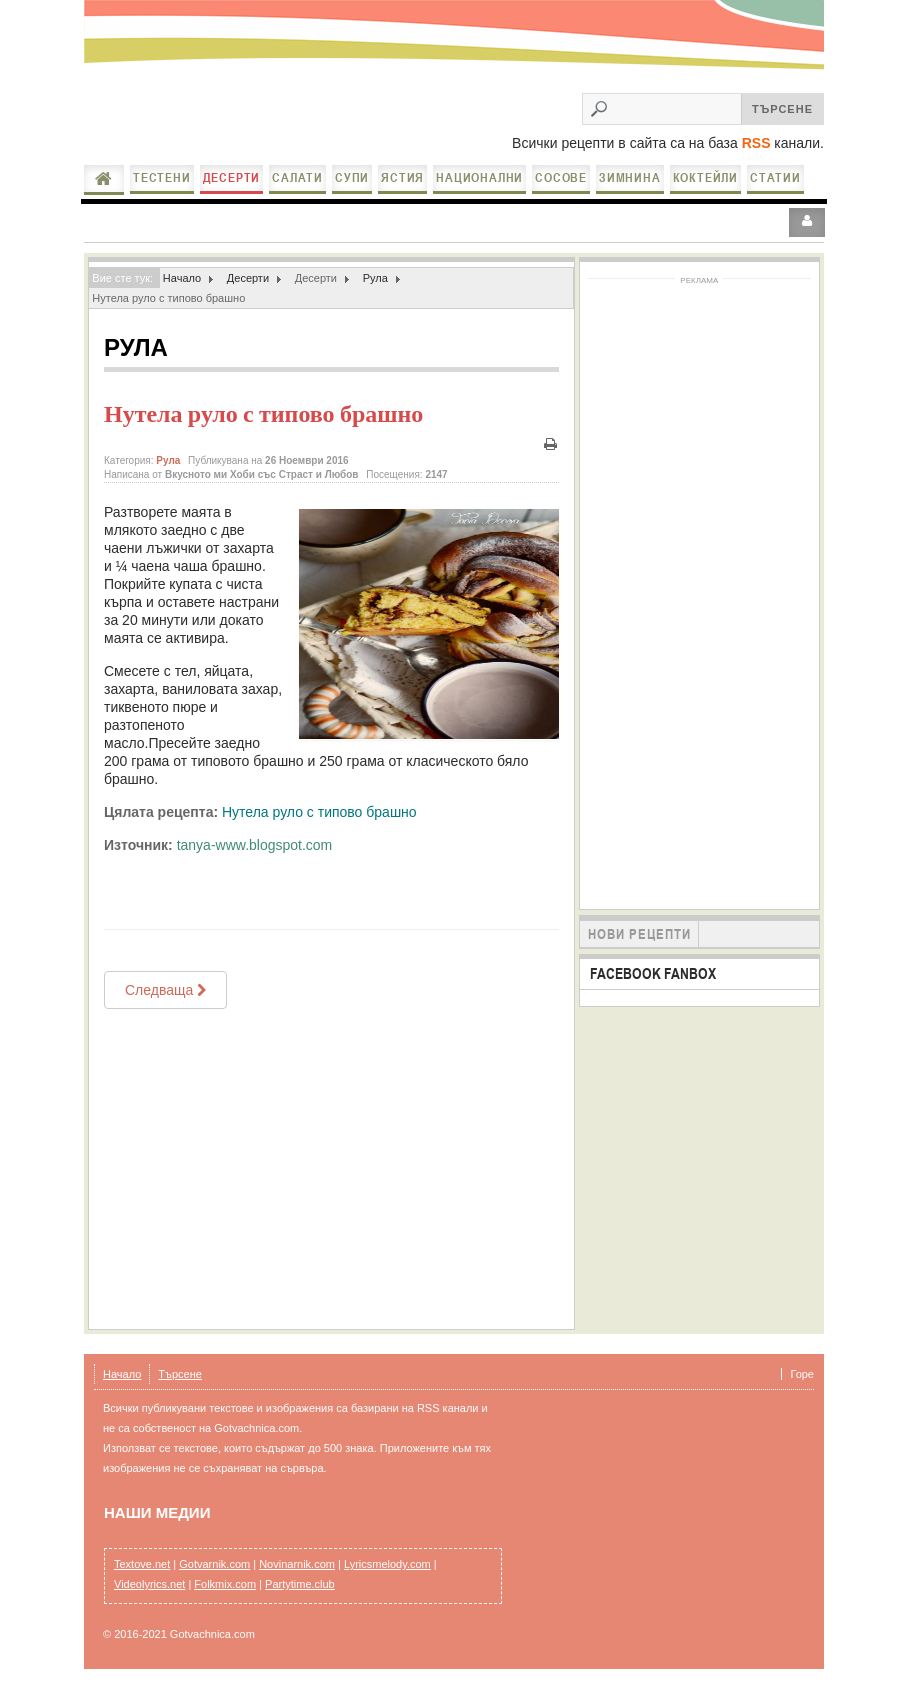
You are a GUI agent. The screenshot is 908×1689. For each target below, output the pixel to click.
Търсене (180, 1374)
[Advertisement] (331, 1169)
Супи (352, 177)
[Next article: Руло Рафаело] (165, 990)
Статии (775, 177)
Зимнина (630, 177)
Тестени (162, 177)
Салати (297, 177)
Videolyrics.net (149, 1584)
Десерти (232, 177)
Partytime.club (300, 1584)
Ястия (402, 177)
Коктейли (705, 177)
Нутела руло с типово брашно (263, 414)
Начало (104, 179)
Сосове (561, 177)
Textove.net (142, 1564)
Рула (375, 278)
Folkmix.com (225, 1584)
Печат (551, 444)
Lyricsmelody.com (387, 1564)
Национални (479, 177)
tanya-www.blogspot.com (255, 845)
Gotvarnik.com (214, 1564)
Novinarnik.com (297, 1564)
